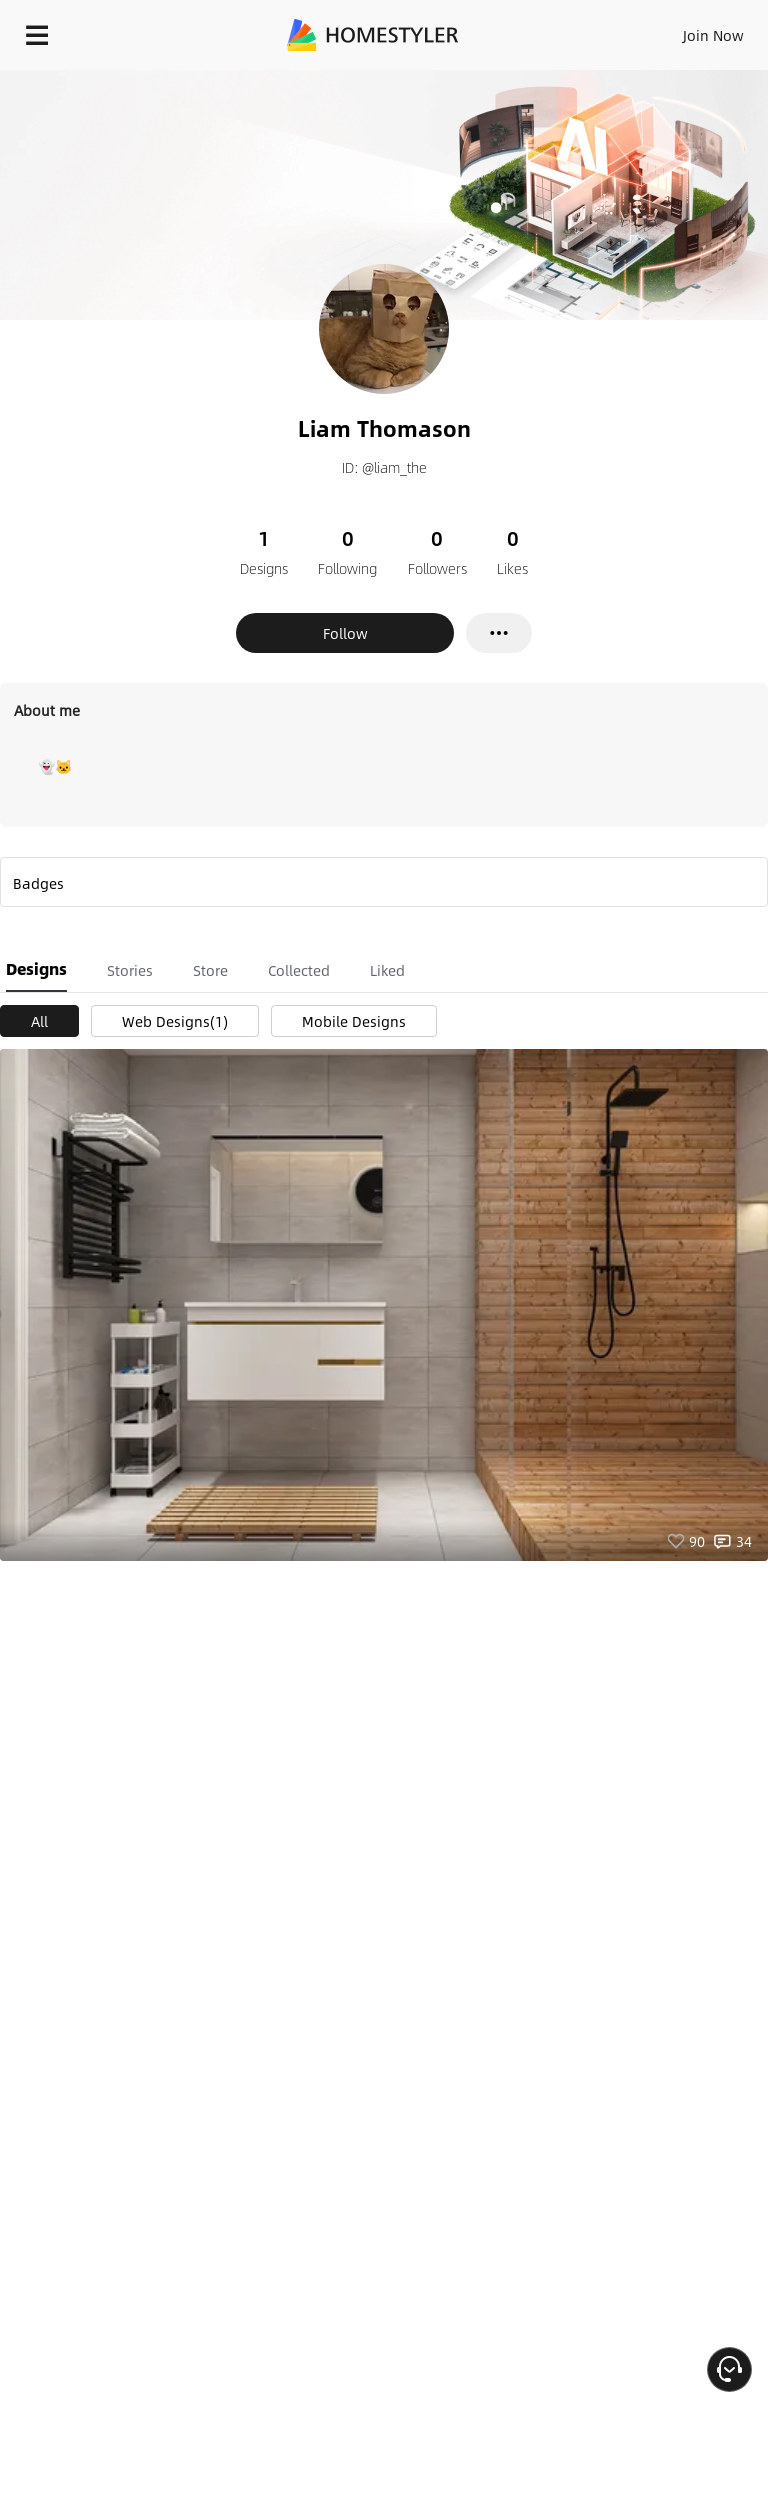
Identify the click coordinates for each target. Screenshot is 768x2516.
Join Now (713, 35)
